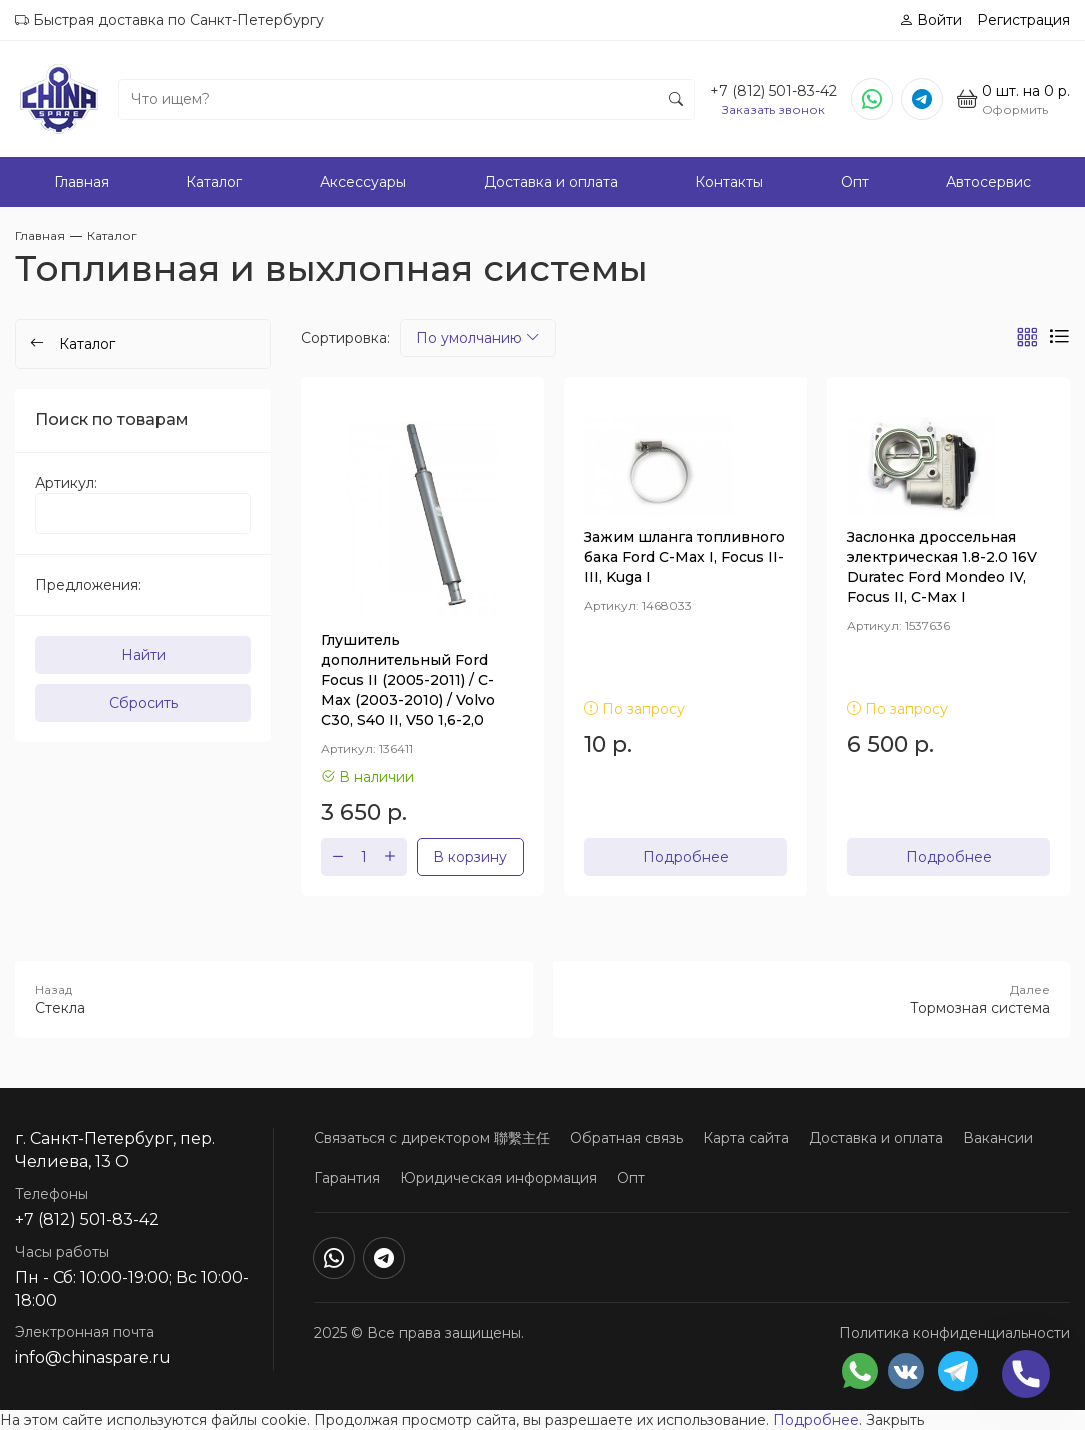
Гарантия (347, 1178)
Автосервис (988, 182)
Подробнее (686, 857)
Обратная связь (626, 1138)
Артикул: (66, 483)
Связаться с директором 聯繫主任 (432, 1138)
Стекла (274, 999)
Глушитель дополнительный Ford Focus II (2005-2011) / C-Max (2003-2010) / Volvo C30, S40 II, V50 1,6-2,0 (408, 680)
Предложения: (88, 585)
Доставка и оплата (551, 182)
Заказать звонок (773, 109)
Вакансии (998, 1138)
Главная (81, 182)
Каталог (214, 182)
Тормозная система (812, 999)
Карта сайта (746, 1138)
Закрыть (895, 1420)
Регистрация (1023, 20)
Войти (930, 20)
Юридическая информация (498, 1178)
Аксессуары (363, 182)
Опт (855, 182)
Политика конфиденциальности (954, 1333)
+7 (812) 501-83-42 (773, 91)
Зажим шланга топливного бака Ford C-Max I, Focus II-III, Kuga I (684, 557)
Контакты (729, 182)
